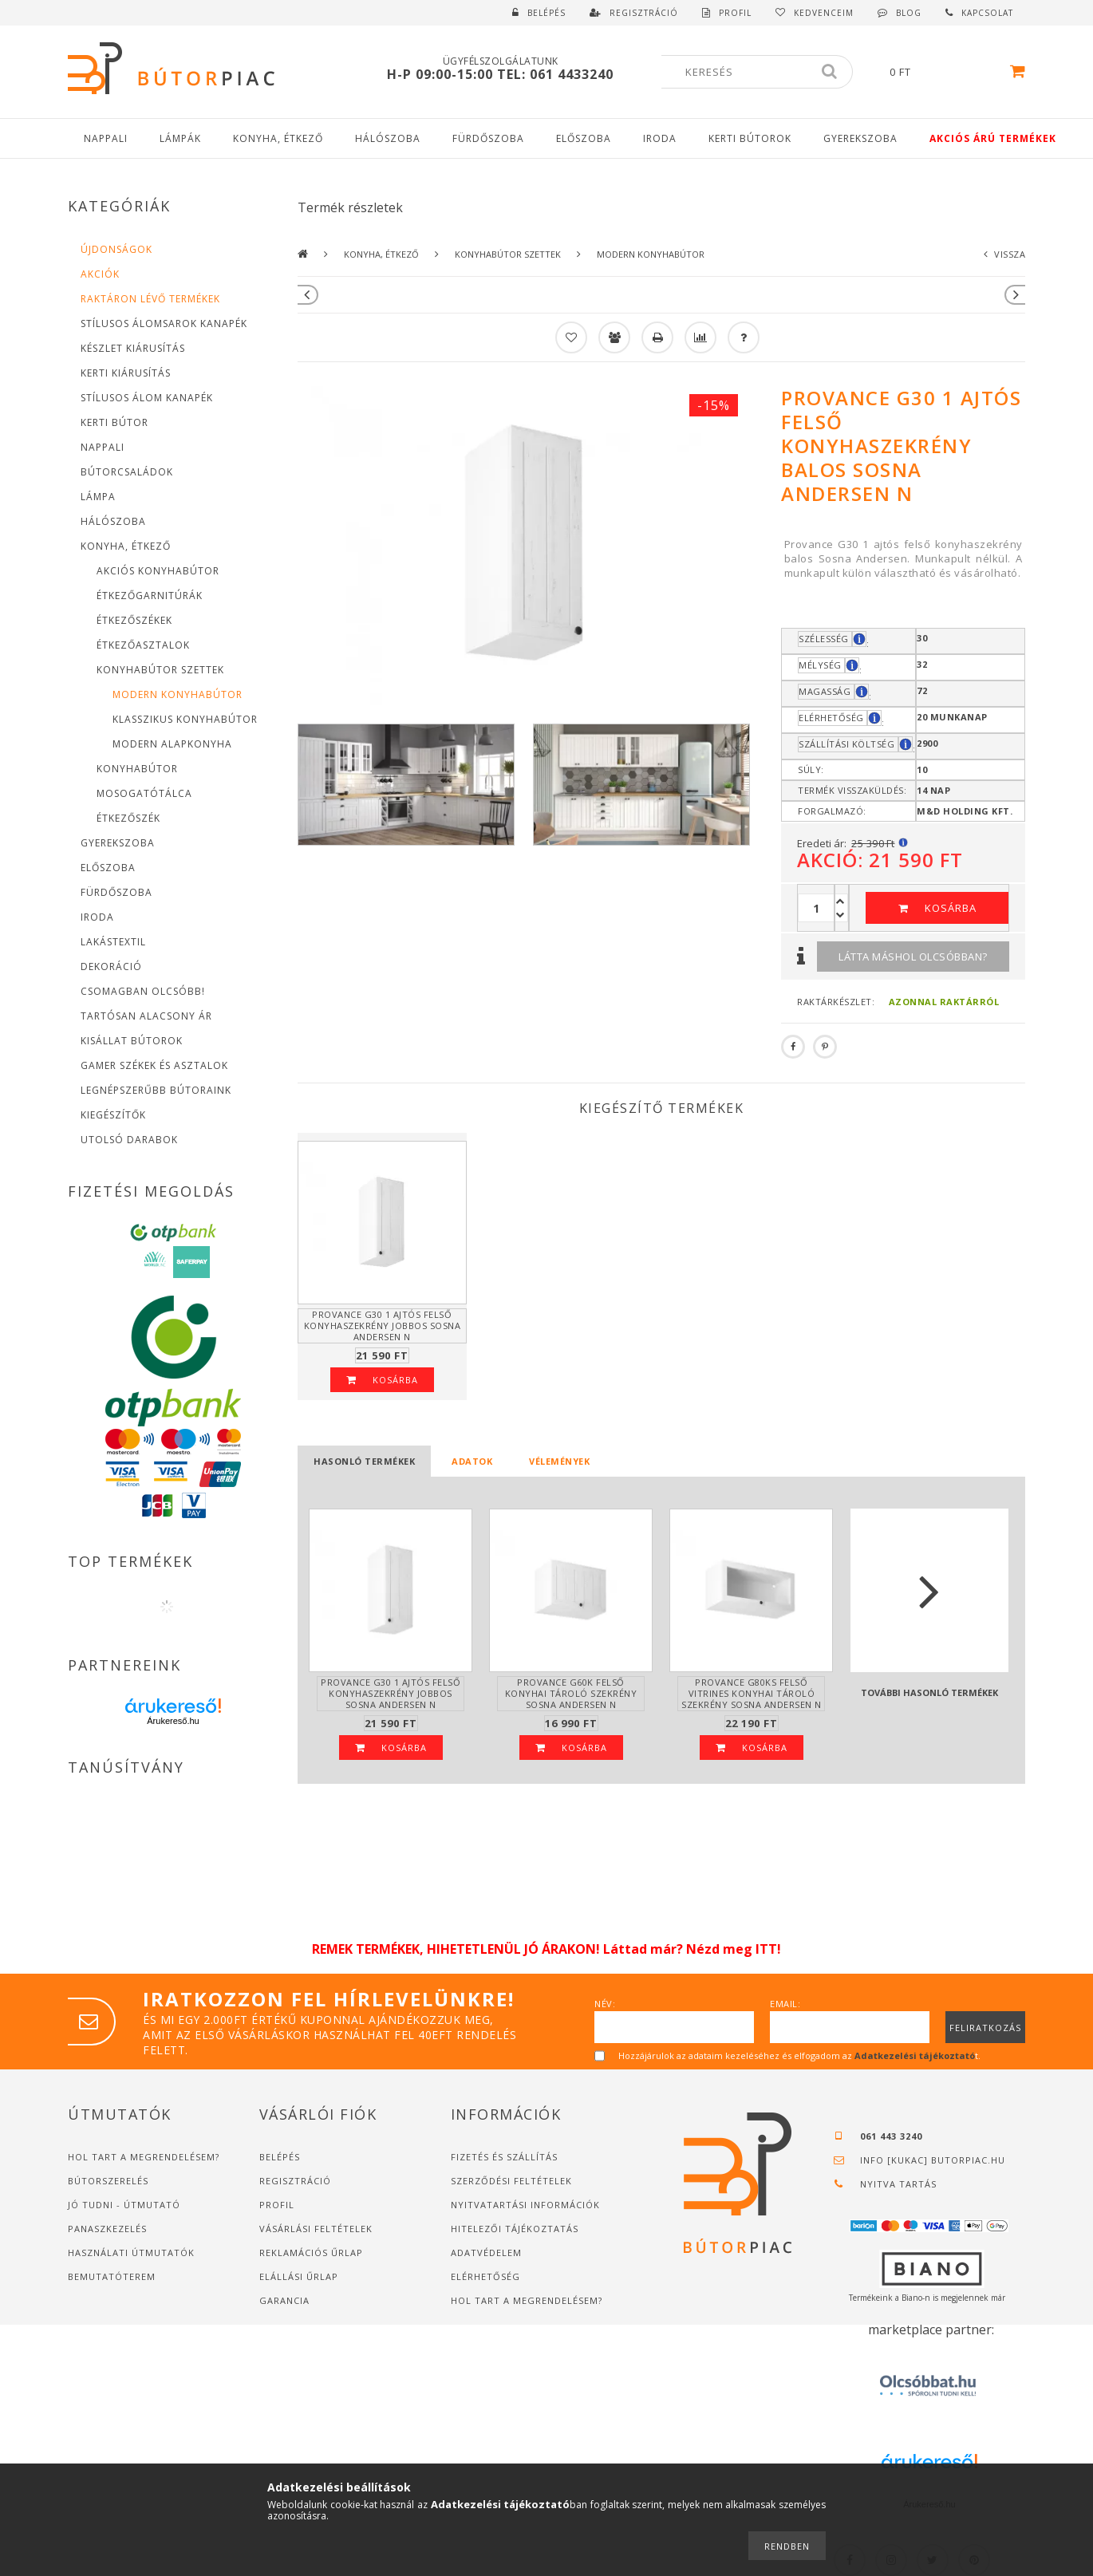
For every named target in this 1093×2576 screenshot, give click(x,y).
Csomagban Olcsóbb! (143, 991)
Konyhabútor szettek (508, 254)
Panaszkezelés (107, 2229)
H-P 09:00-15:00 (442, 74)
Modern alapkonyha (172, 744)
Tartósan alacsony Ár (146, 1016)
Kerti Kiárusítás (126, 373)
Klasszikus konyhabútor (185, 719)
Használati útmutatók (131, 2252)
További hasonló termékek (929, 1692)
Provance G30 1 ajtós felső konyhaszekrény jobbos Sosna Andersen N (382, 1325)
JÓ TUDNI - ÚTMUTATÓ (124, 2205)
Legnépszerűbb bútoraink (156, 1090)
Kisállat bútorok (132, 1040)
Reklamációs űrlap (311, 2252)
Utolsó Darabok (129, 1139)
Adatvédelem (486, 2252)
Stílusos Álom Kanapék (147, 397)
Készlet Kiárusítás (133, 348)
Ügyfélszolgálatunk (500, 61)
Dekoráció (111, 966)
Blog (908, 12)
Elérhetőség (485, 2276)
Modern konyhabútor (177, 694)
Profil (276, 2205)
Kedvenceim (824, 12)
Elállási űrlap (298, 2276)
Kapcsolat (987, 12)
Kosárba (951, 908)
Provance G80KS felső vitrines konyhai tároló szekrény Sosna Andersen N (751, 1693)
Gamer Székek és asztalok (154, 1065)
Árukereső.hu (173, 1721)
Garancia (284, 2300)
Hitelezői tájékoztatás (514, 2229)
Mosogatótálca (144, 793)
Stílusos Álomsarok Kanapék (164, 323)
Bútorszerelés (108, 2181)
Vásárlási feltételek (316, 2229)
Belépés (546, 12)
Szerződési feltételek (511, 2181)
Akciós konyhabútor (158, 571)
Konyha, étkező (381, 254)
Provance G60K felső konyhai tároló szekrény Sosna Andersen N (571, 1693)
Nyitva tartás (898, 2184)
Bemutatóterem (112, 2276)
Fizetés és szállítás (504, 2157)
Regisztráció (295, 2181)
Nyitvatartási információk (525, 2205)
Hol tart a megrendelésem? (145, 2157)
